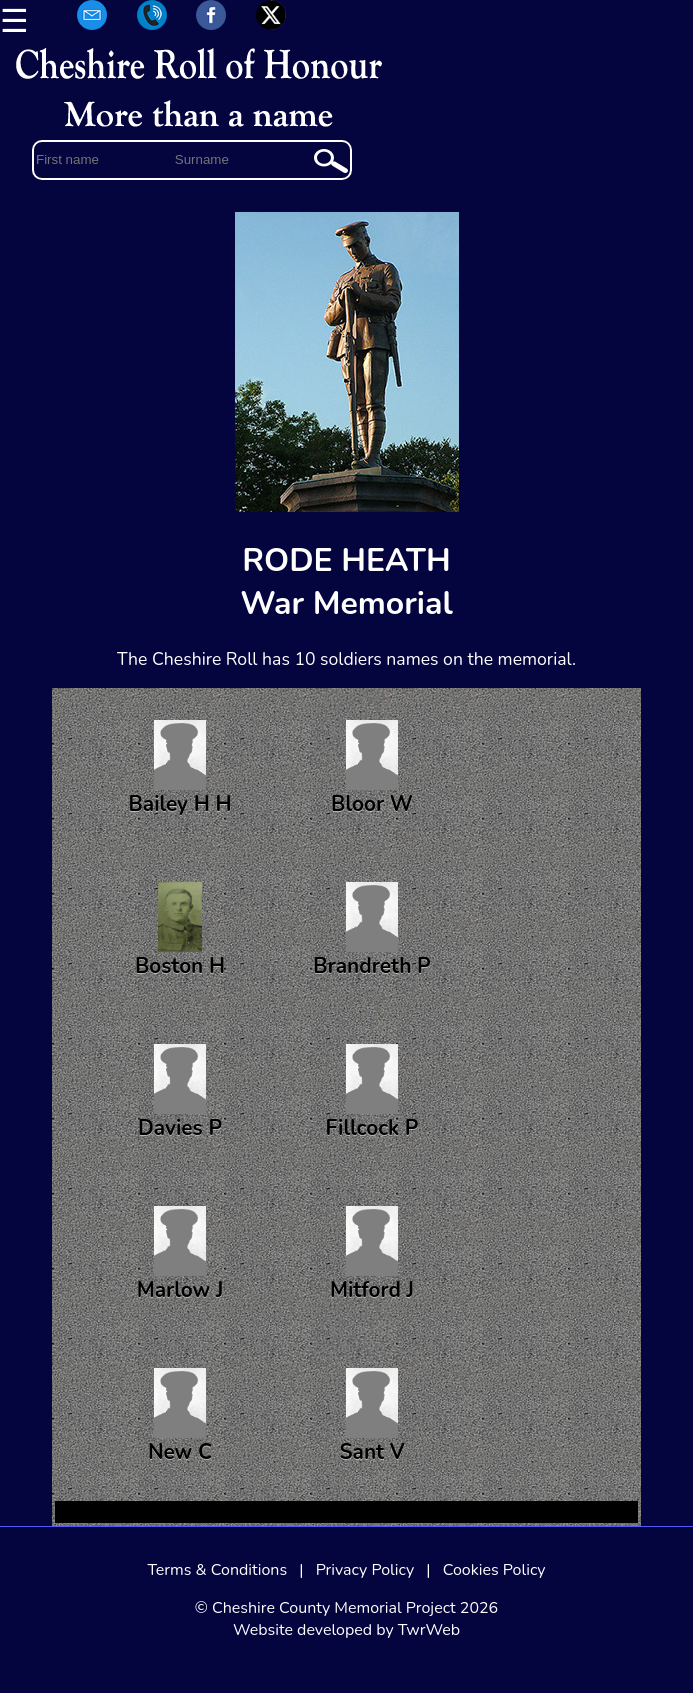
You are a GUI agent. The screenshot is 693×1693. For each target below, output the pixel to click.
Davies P (180, 1093)
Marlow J (180, 1255)
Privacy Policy (365, 1570)
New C (180, 1417)
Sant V (371, 1417)
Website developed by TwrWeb (346, 1630)
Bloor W (372, 769)
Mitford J (372, 1255)
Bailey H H (179, 769)
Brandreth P (371, 931)
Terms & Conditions (217, 1570)
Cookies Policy (494, 1570)
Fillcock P (372, 1093)
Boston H (180, 931)
